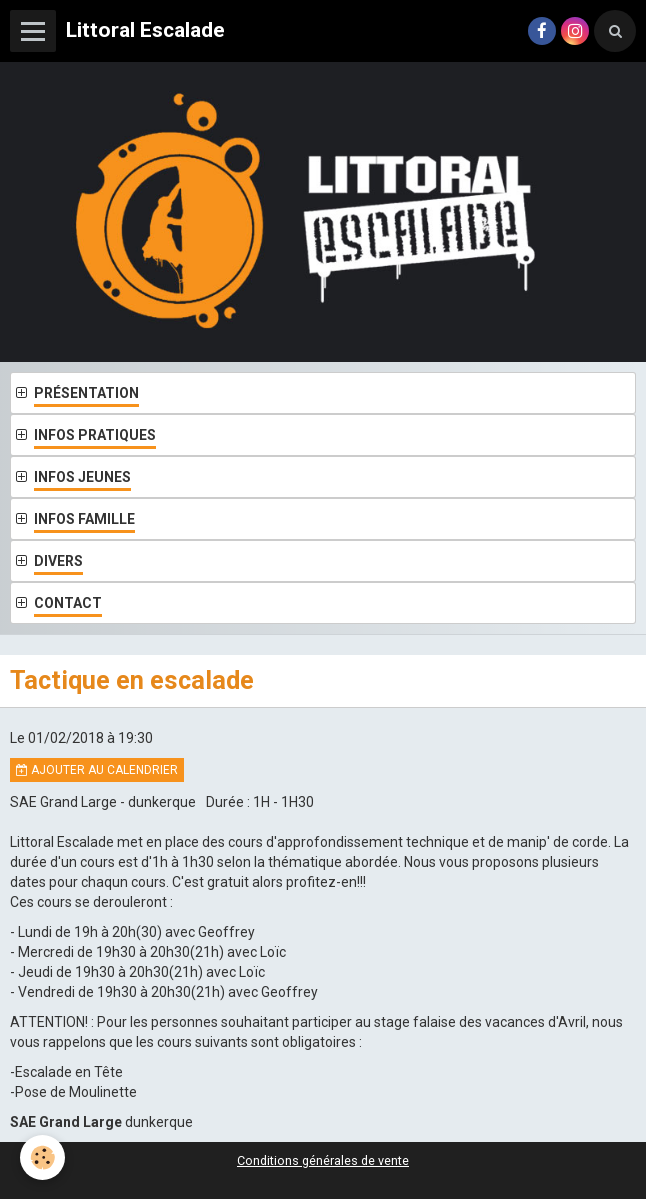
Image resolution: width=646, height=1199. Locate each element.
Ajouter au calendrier (97, 770)
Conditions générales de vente (323, 1160)
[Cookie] (42, 1157)
